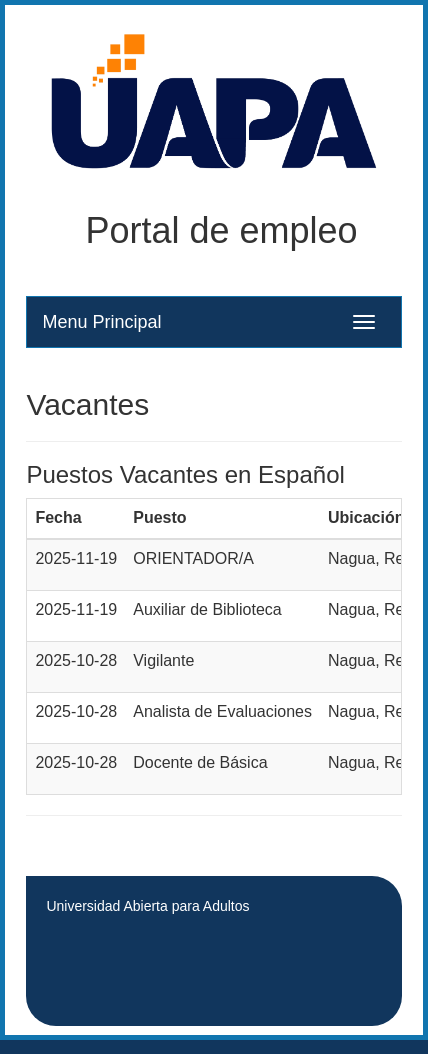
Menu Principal (101, 322)
